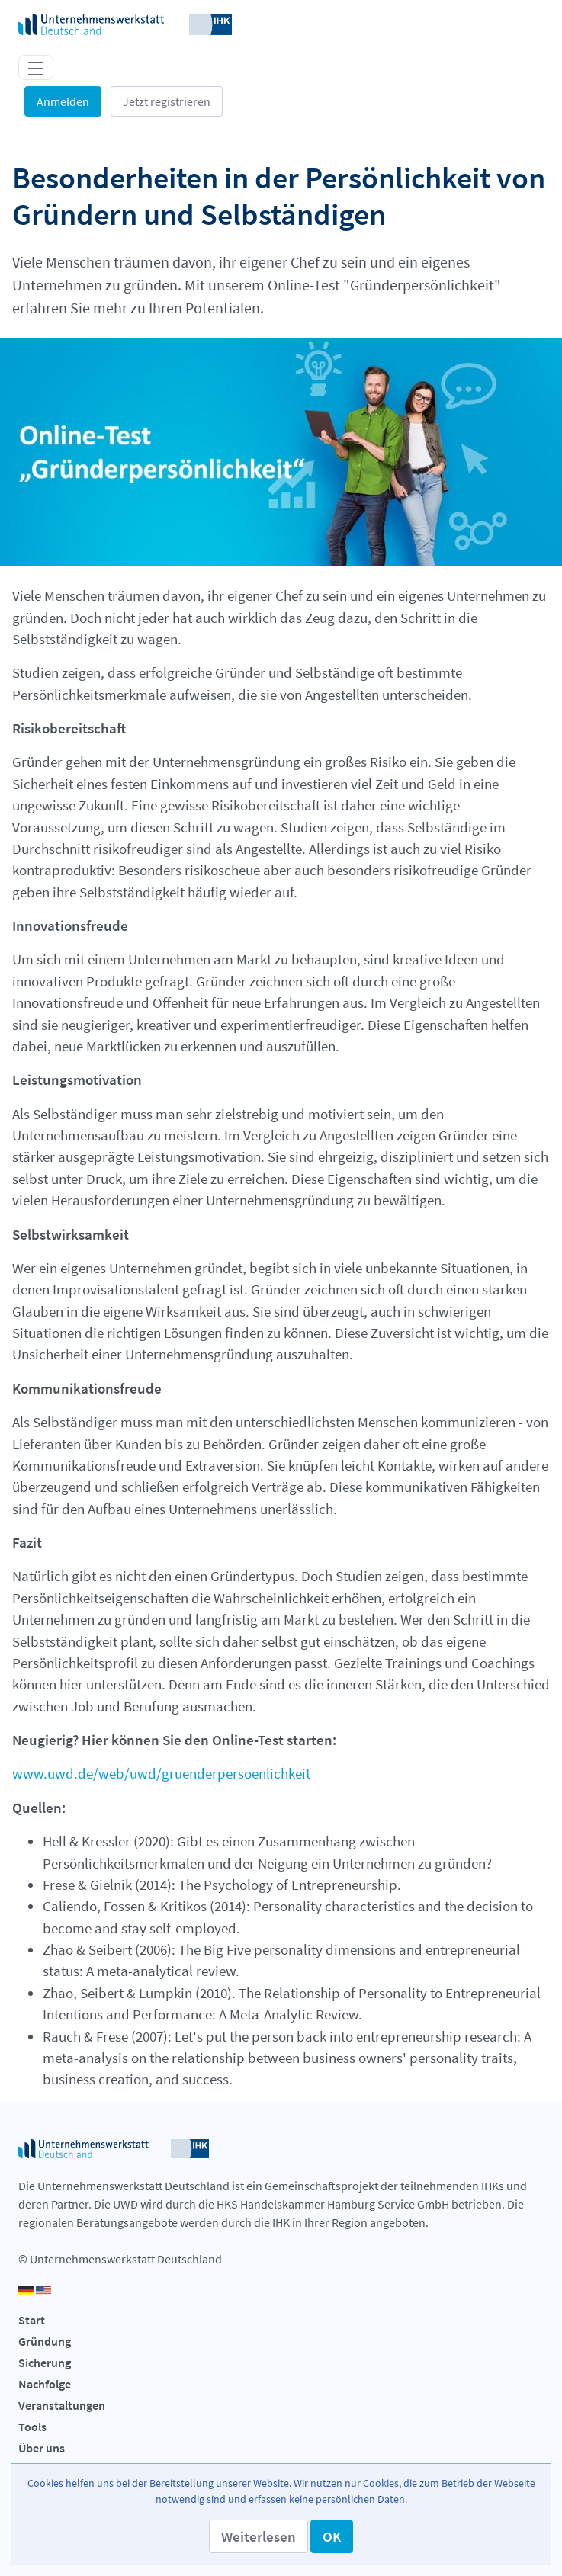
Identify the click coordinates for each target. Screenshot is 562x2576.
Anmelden (63, 101)
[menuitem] (281, 2321)
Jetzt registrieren (166, 101)
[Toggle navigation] (35, 67)
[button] (258, 2536)
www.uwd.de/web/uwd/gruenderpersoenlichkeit (161, 1773)
